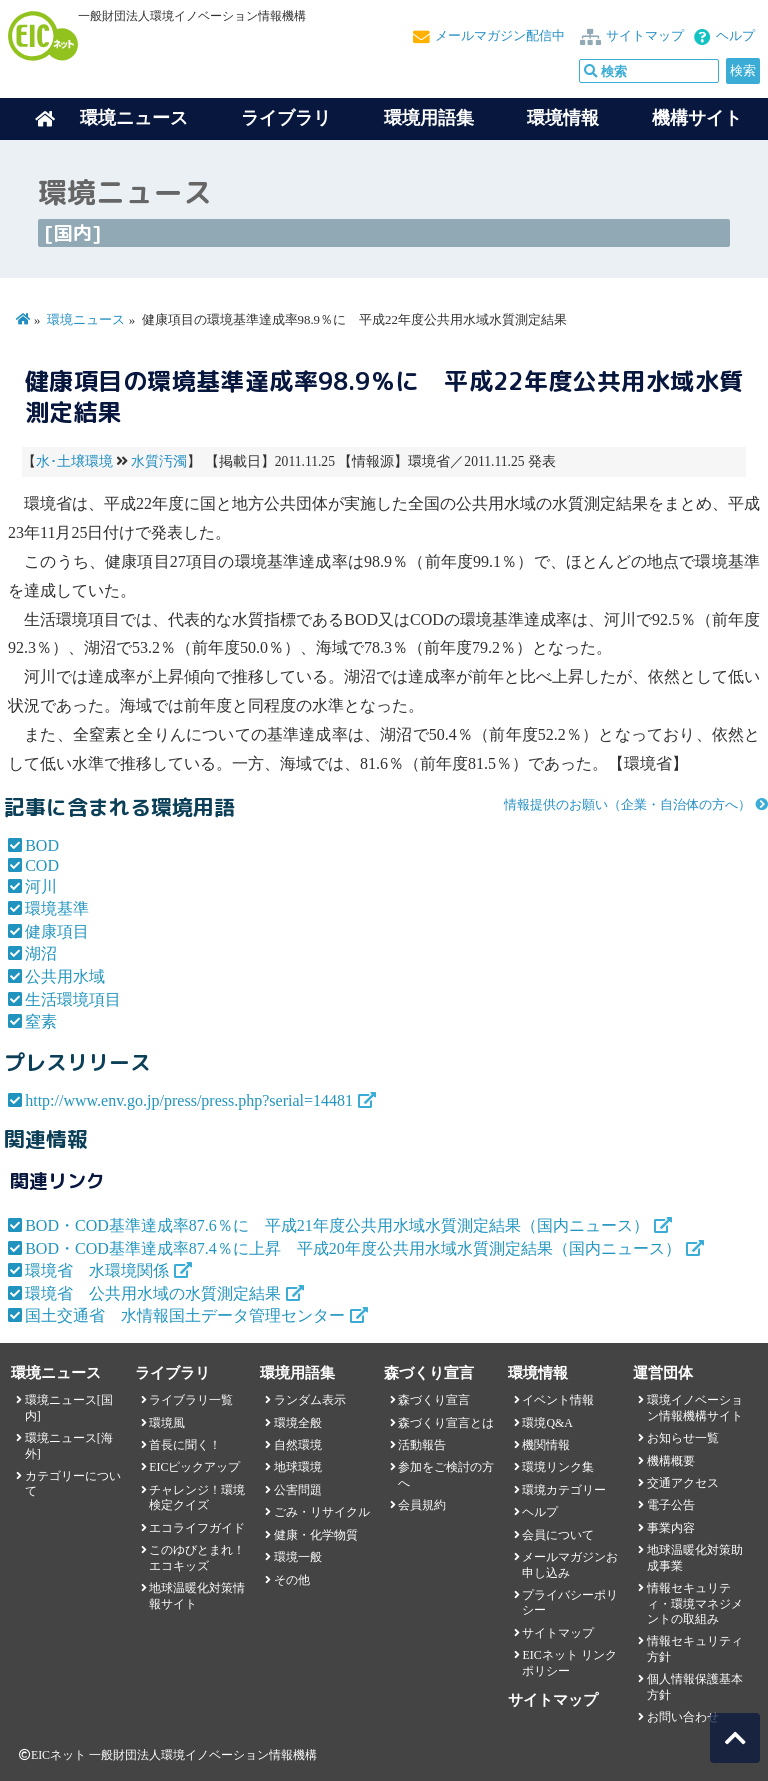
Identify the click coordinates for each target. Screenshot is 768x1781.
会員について (558, 1535)
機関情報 (546, 1445)
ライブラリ (286, 118)
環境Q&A (547, 1423)
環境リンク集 (558, 1467)
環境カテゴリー (564, 1490)
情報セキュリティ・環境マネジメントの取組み (695, 1603)
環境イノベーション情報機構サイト (695, 1407)
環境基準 (57, 908)
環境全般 (298, 1423)
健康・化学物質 (316, 1535)
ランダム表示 (310, 1400)
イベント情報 (558, 1400)
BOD (42, 845)
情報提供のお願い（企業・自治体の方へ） (627, 805)
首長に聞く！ (185, 1445)
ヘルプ (735, 36)
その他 (292, 1580)
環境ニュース (86, 320)
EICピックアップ (194, 1467)
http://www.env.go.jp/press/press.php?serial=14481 (189, 1100)
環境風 (167, 1423)
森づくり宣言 (434, 1400)
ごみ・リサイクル (322, 1512)
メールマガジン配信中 (500, 36)
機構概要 (671, 1461)
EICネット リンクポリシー (569, 1662)
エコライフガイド (197, 1528)
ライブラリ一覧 (191, 1400)
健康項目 (57, 931)
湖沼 (41, 953)
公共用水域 (65, 976)
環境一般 (298, 1557)
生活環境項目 (73, 999)
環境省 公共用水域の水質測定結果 (153, 1293)
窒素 (41, 1021)
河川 (41, 886)
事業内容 (671, 1528)
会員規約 (422, 1505)
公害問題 (298, 1490)
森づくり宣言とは (446, 1423)
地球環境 (298, 1467)
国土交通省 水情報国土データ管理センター (185, 1315)
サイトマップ (645, 36)
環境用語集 (429, 118)
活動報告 (422, 1445)
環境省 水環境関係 (97, 1270)
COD (42, 865)
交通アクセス (683, 1483)
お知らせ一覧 (683, 1438)
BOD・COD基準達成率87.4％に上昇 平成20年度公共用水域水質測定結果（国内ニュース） (353, 1248)
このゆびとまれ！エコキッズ (197, 1557)
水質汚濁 (159, 461)
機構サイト (697, 118)
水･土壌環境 (74, 461)
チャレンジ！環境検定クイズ (197, 1497)
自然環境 (298, 1445)
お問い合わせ (683, 1717)
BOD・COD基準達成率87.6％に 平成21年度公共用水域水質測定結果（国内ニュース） (337, 1225)
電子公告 (671, 1505)
